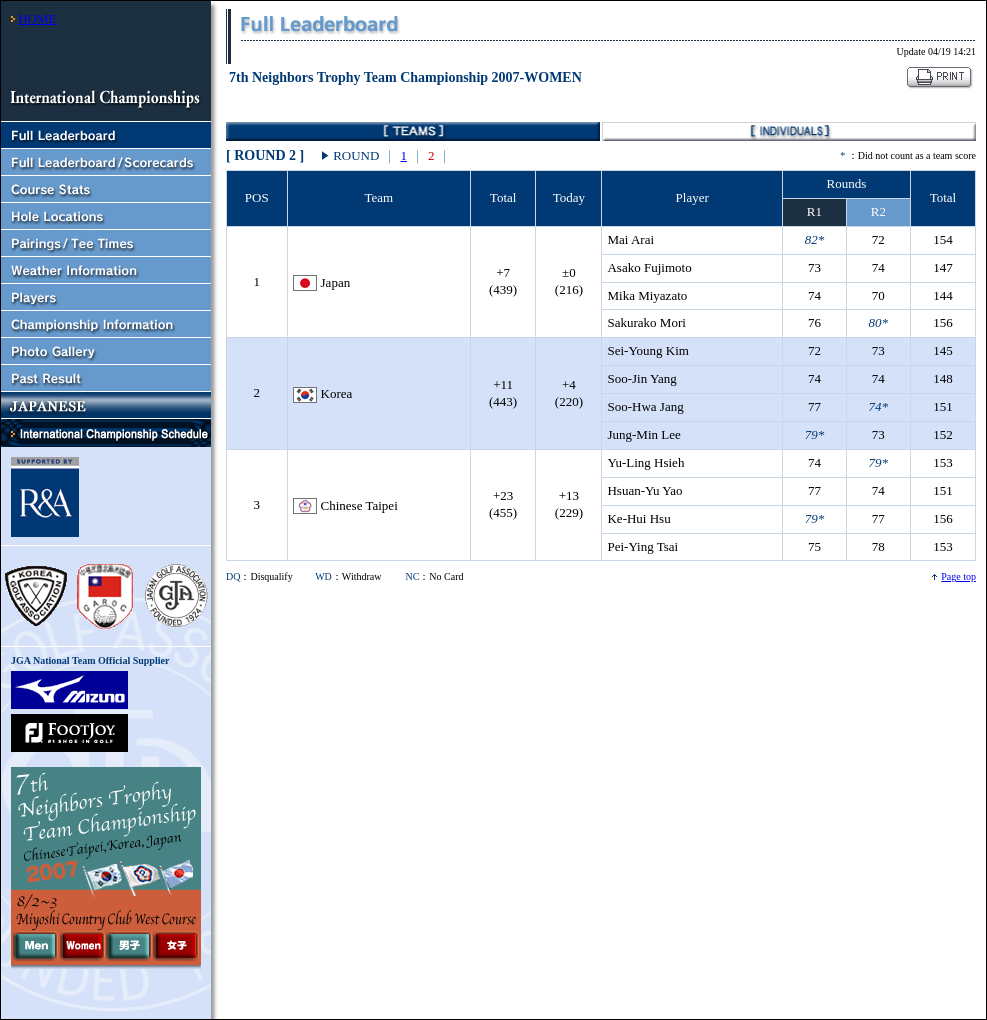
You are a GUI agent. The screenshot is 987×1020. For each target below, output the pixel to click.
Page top (958, 576)
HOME (37, 18)
